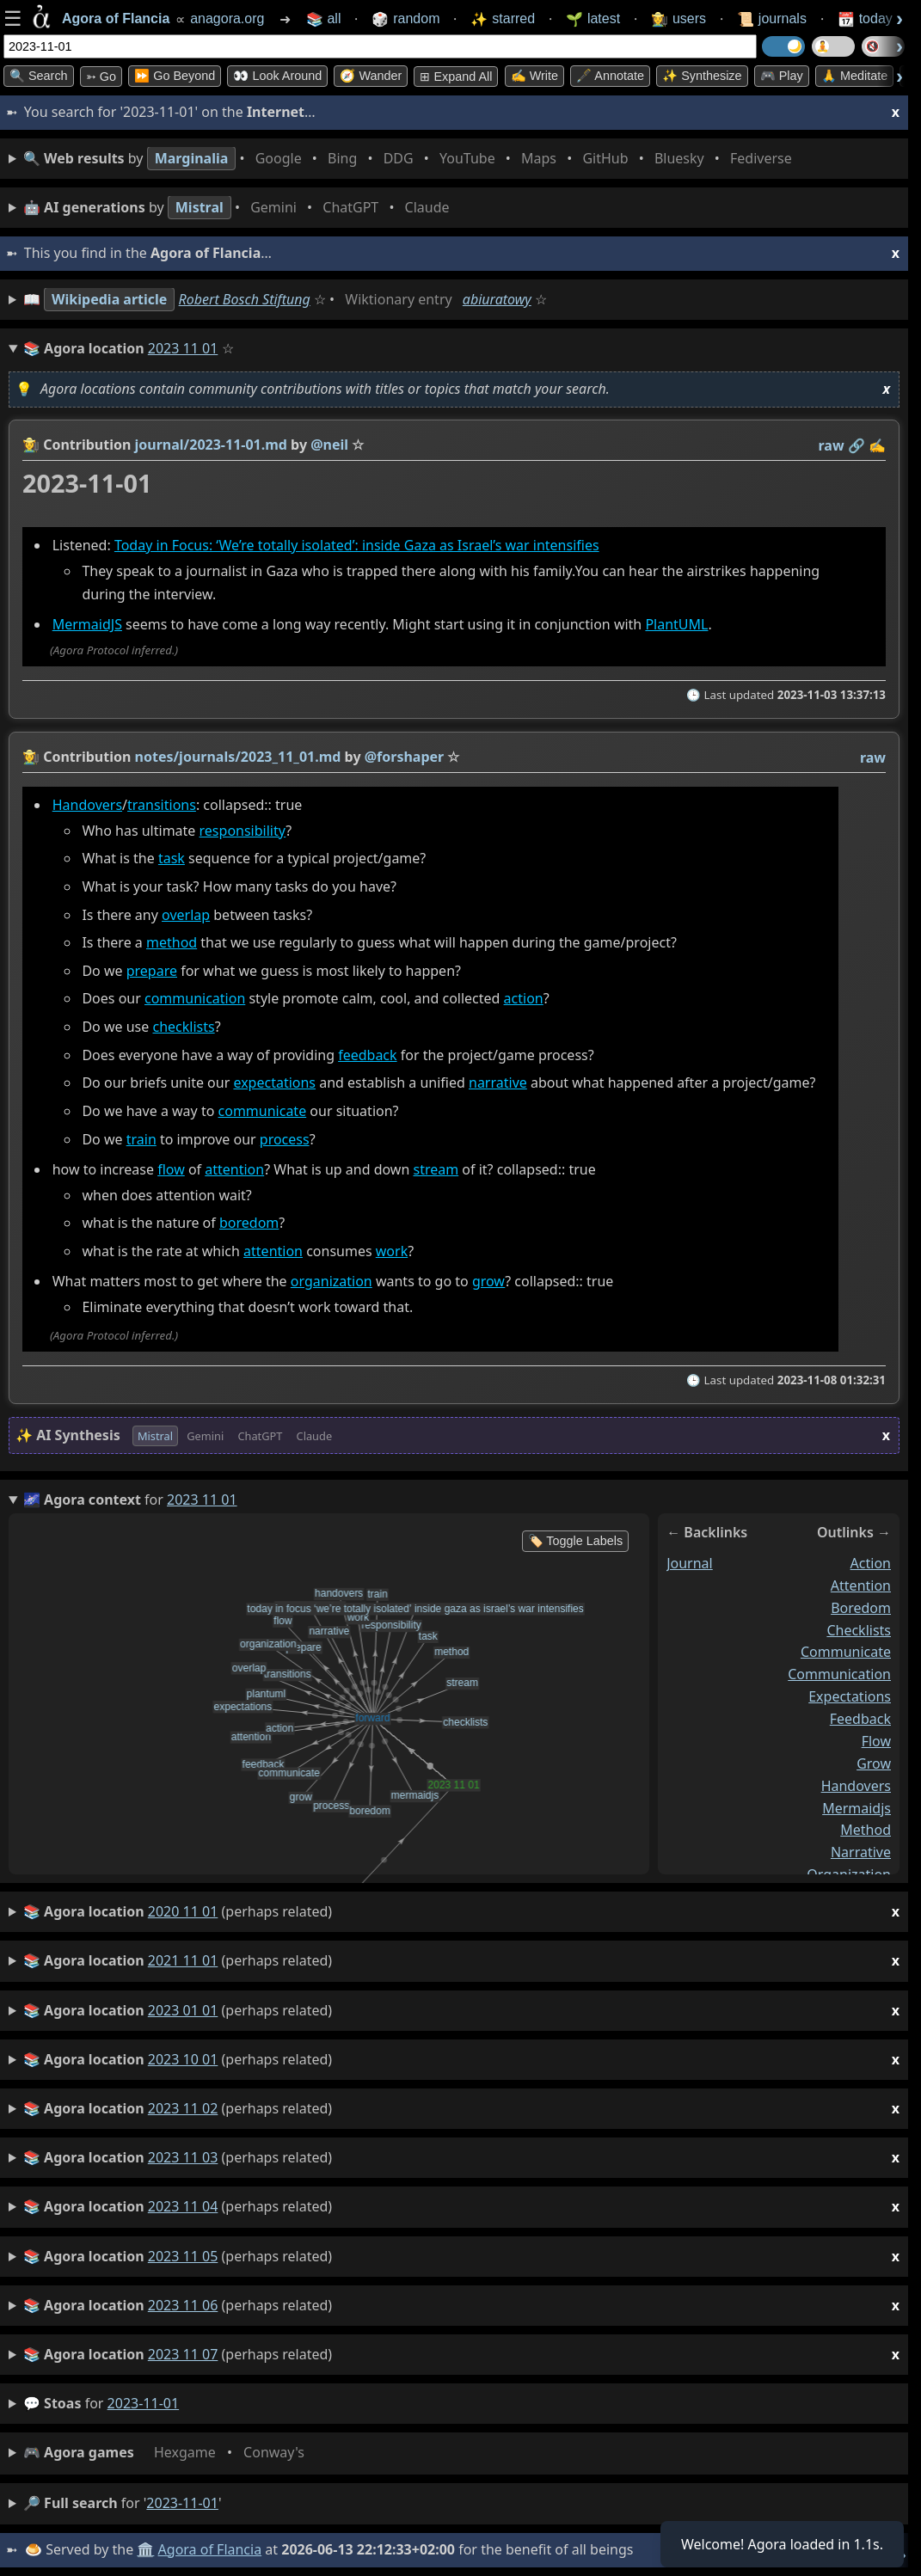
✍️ (877, 445)
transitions (161, 804)
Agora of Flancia (210, 2549)
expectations (274, 1083)
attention (234, 1169)
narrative (498, 1083)
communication (194, 999)
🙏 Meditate (854, 76)
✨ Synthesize (701, 76)
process (285, 1139)
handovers (856, 1785)
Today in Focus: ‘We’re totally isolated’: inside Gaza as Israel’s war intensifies (356, 545)
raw (831, 445)
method (171, 943)
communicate (262, 1110)
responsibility (243, 830)
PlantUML (676, 625)
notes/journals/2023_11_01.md (238, 756)
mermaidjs (856, 1808)
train (141, 1139)
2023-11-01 (143, 2403)
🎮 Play (781, 76)
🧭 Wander (371, 76)
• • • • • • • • (411, 158)
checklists (183, 1026)
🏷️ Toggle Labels (575, 1541)
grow (488, 1282)
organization (331, 1282)
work (392, 1251)
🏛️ (145, 2549)
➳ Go (101, 76)
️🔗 (856, 445)
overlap (186, 914)
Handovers (87, 804)
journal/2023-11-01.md (211, 444)
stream (435, 1169)
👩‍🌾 (31, 444)
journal (689, 1563)
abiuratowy (497, 299)
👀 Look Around (277, 76)
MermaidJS (87, 625)
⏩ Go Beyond (174, 76)
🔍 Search (38, 76)
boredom (249, 1223)
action (523, 999)
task (171, 858)
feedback (367, 1055)
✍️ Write (534, 76)
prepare (151, 970)
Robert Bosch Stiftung (244, 299)
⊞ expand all (456, 76)
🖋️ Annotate (610, 76)
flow (171, 1169)
